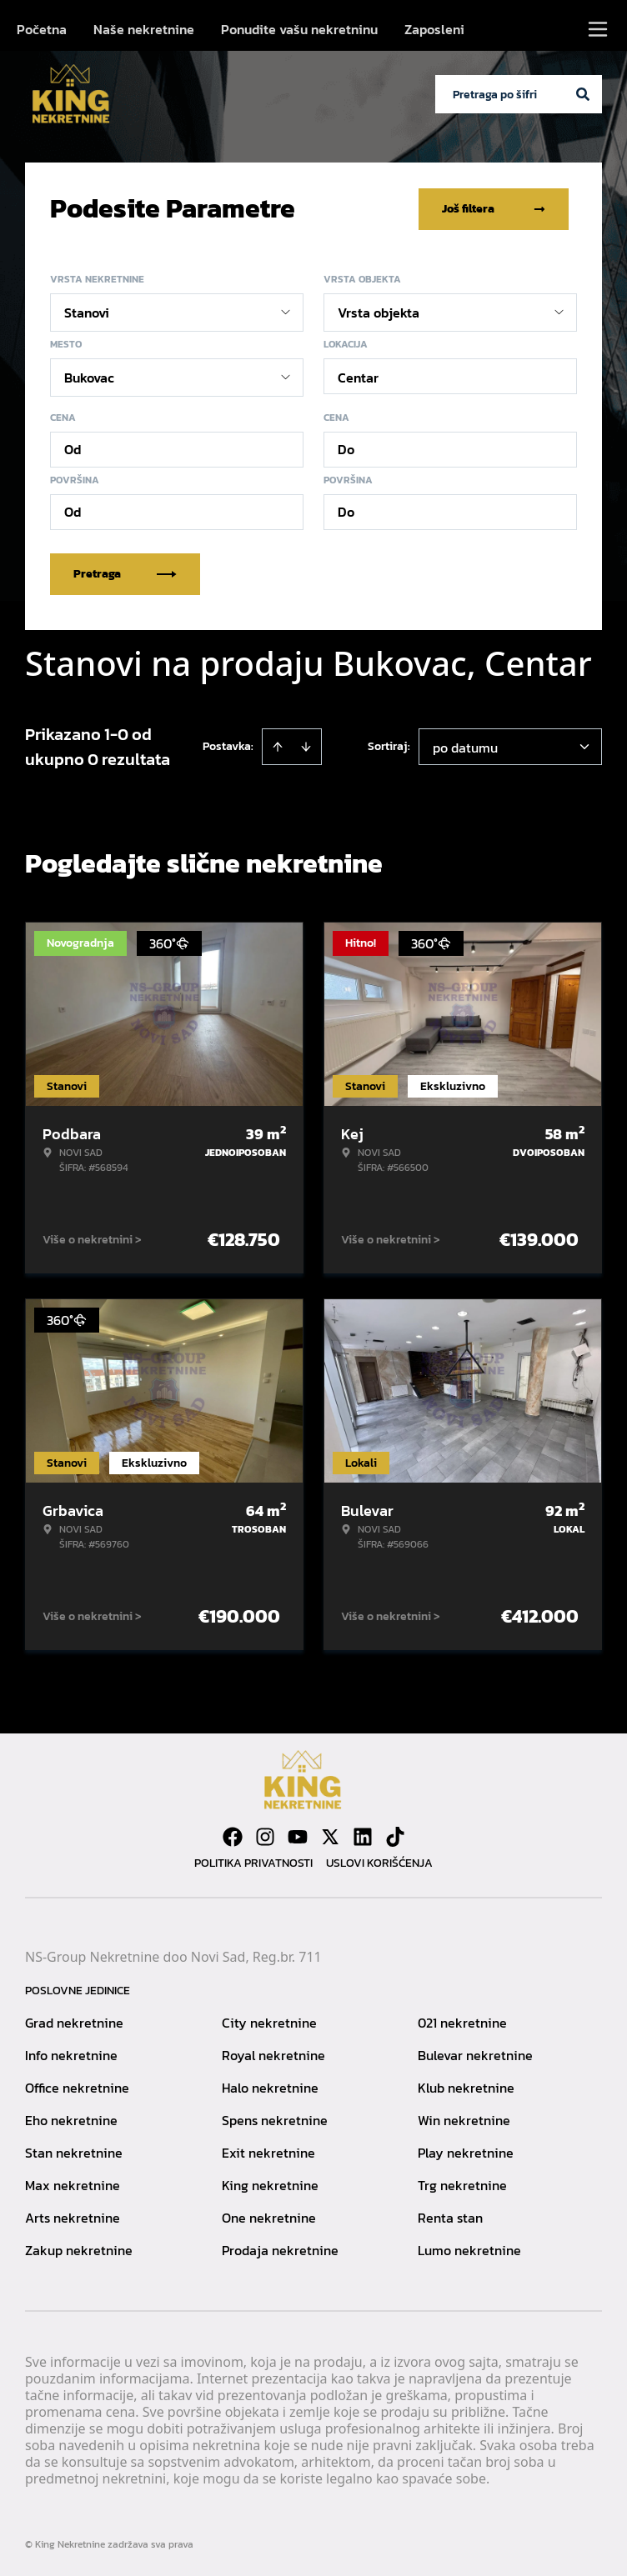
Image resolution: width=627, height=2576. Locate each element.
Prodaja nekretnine (280, 2249)
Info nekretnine (71, 2054)
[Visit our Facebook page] (233, 1836)
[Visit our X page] (330, 1836)
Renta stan (450, 2217)
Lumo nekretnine (469, 2249)
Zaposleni (434, 29)
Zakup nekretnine (79, 2249)
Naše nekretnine (143, 29)
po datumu (465, 747)
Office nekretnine (77, 2087)
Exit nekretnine (268, 2152)
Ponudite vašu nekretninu (299, 29)
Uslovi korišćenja (379, 1862)
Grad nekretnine (74, 2022)
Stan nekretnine (74, 2152)
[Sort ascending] (277, 746)
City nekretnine (269, 2022)
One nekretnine (269, 2217)
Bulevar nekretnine (475, 2054)
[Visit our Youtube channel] (298, 1836)
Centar (358, 377)
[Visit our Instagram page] (265, 1836)
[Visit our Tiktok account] (395, 1836)
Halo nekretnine (270, 2087)
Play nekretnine (466, 2152)
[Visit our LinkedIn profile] (363, 1836)
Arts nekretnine (72, 2217)
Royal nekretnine (273, 2054)
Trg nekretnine (462, 2184)
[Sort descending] (306, 746)
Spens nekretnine (275, 2119)
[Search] (583, 94)
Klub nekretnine (466, 2087)
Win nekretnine (464, 2119)
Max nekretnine (72, 2184)
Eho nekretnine (71, 2119)
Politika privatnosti (253, 1862)
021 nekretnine (462, 2022)
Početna (42, 29)
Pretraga (125, 573)
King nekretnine (270, 2184)
